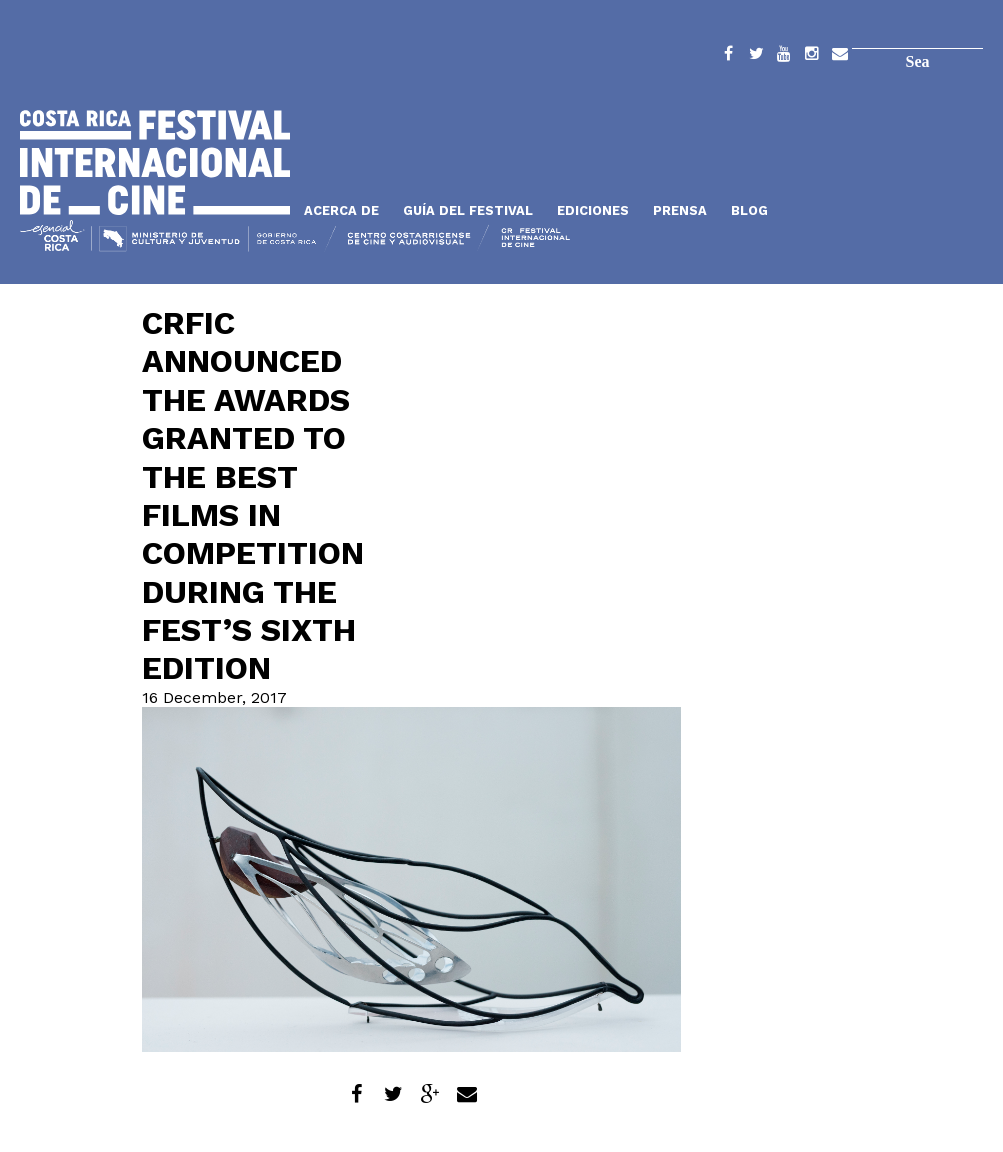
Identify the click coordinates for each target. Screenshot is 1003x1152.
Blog (749, 210)
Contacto (840, 57)
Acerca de (341, 210)
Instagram (812, 57)
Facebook (728, 57)
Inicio (155, 162)
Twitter (756, 57)
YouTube (784, 57)
